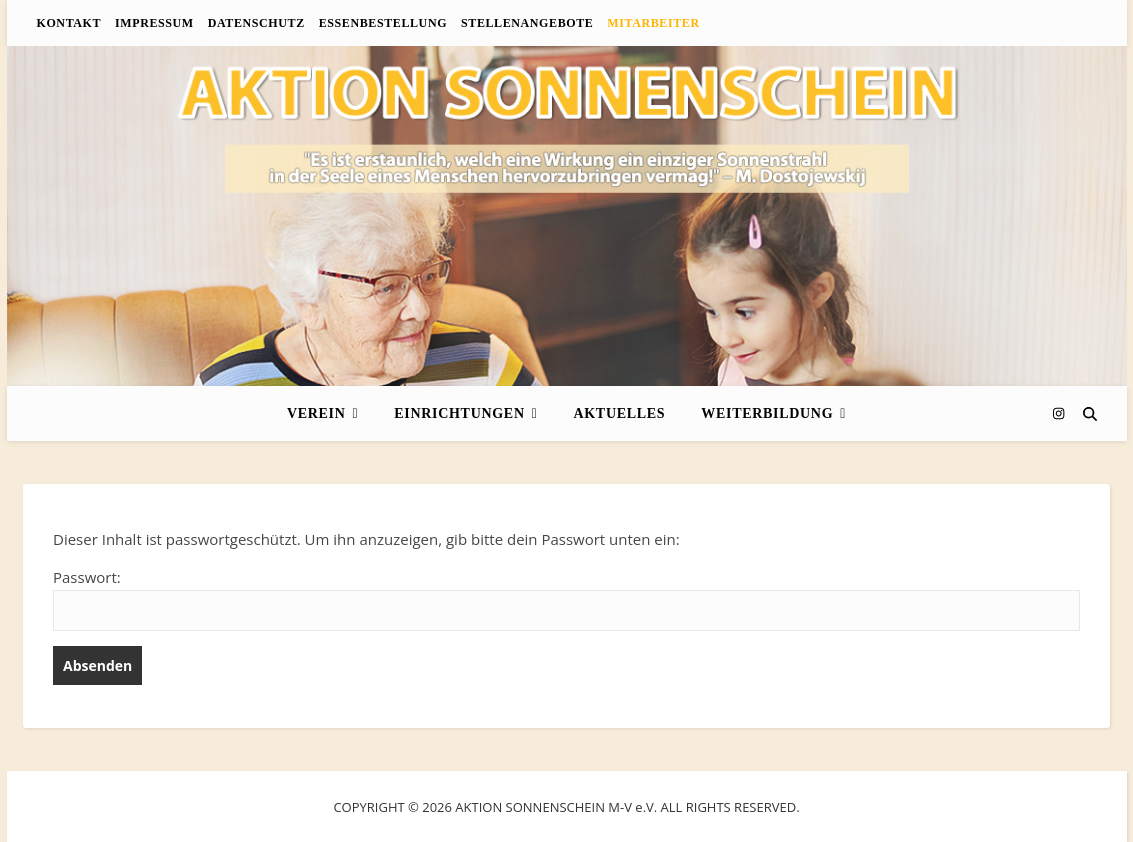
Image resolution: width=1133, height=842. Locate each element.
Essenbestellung (383, 23)
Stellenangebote (527, 23)
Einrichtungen (459, 413)
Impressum (154, 23)
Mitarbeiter (653, 23)
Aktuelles (619, 413)
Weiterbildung (767, 413)
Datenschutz (256, 23)
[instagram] (1058, 413)
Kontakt (69, 23)
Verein (316, 413)
